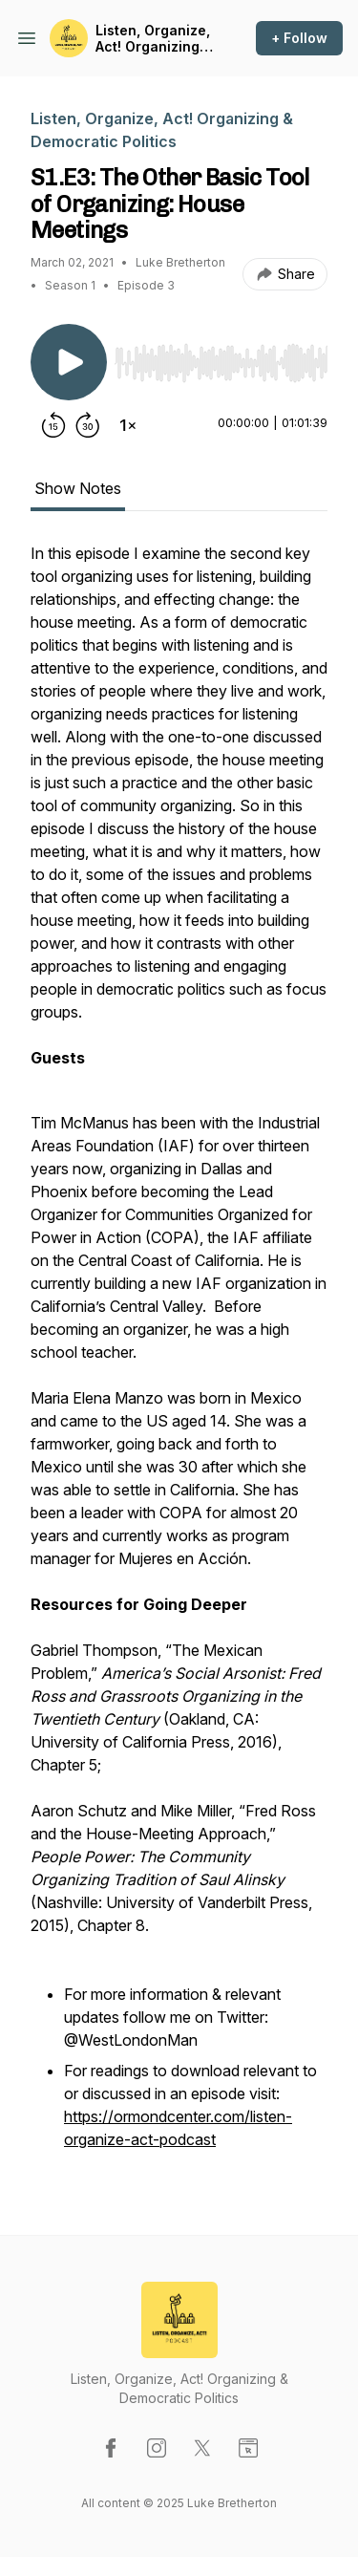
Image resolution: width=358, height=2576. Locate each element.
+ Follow (299, 38)
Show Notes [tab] (77, 488)
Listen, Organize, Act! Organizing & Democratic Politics (154, 38)
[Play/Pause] (69, 362)
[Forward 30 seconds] (87, 425)
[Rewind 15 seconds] (53, 425)
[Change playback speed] (128, 425)
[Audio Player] (221, 357)
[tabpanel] (179, 1358)
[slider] (221, 363)
